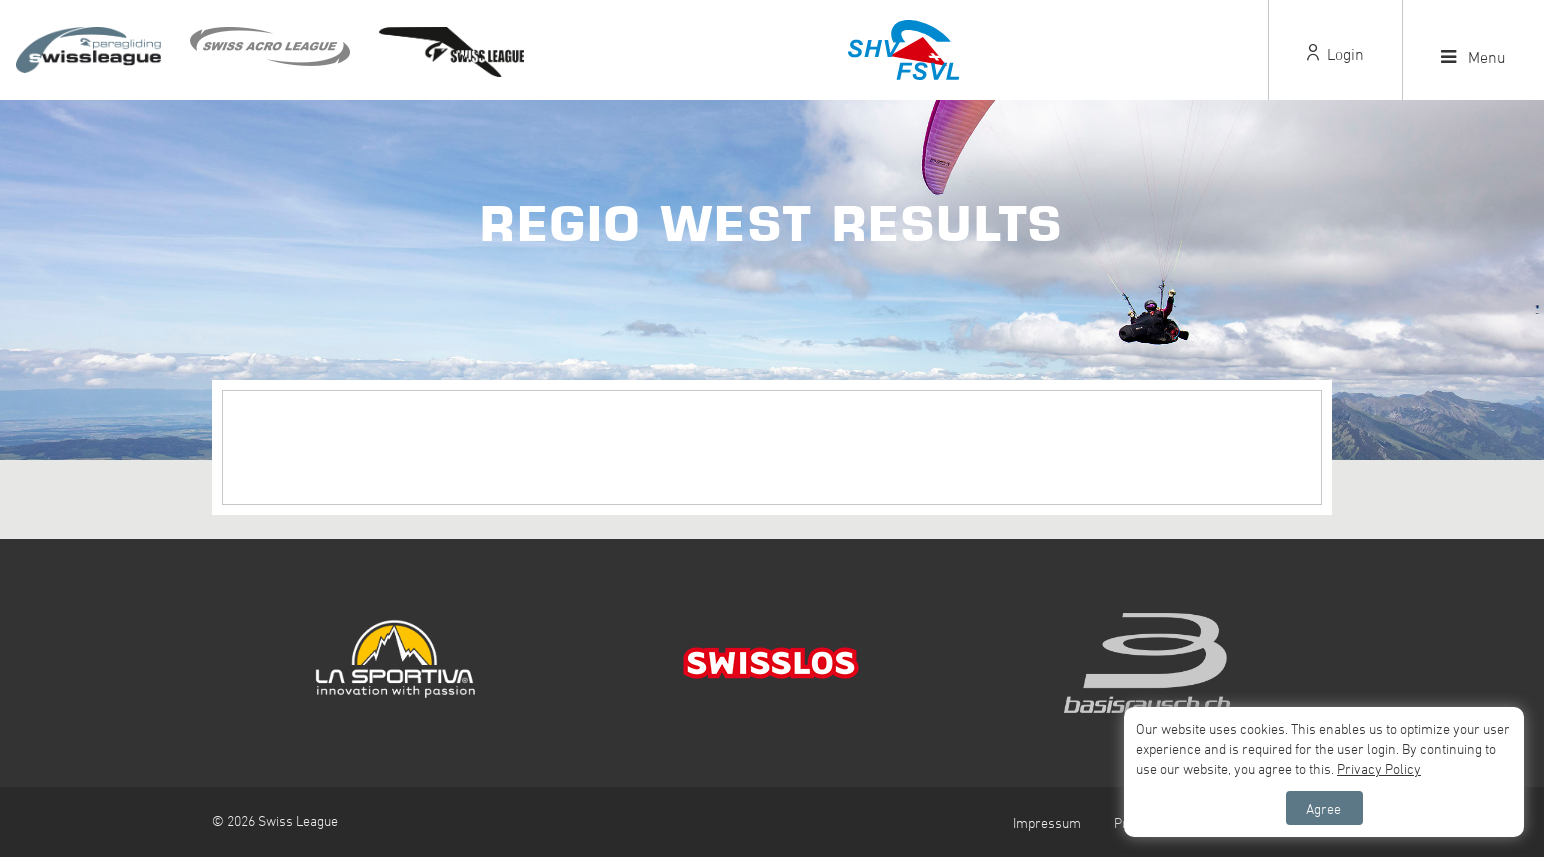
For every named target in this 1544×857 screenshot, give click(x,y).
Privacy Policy (1379, 768)
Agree (1323, 808)
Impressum (1047, 822)
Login (1335, 54)
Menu (1473, 57)
